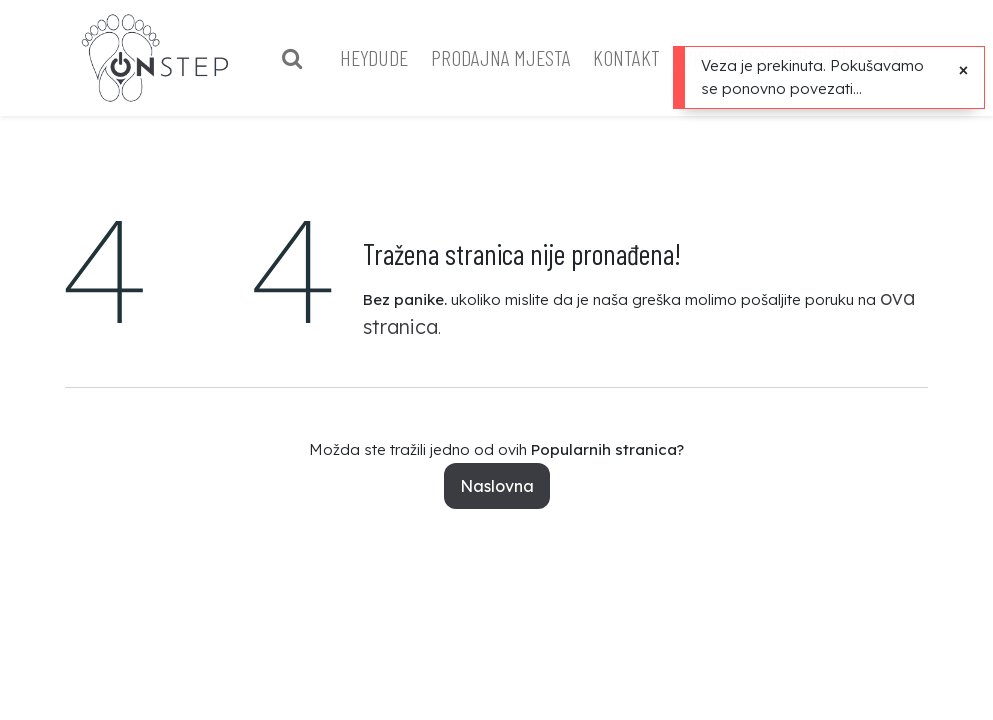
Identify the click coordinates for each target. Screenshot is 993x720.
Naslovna (497, 486)
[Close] (963, 70)
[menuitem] (356, 57)
